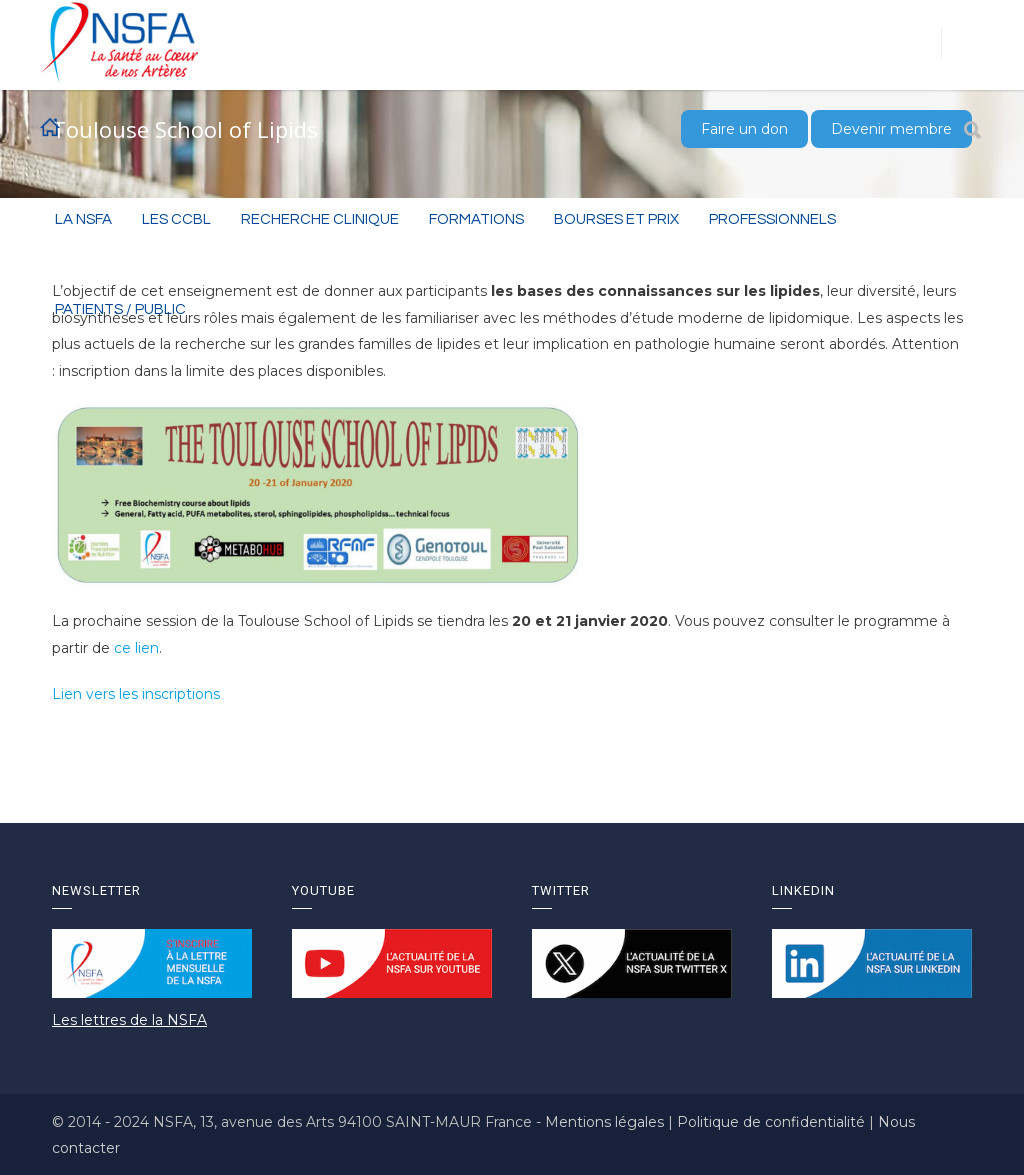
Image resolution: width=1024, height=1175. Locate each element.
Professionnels (772, 219)
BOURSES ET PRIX (616, 219)
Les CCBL (176, 219)
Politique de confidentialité (773, 1122)
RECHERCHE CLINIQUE (320, 219)
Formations (476, 219)
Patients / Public (120, 309)
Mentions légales (606, 1122)
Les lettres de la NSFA (129, 1020)
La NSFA (83, 219)
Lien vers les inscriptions (136, 694)
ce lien (136, 648)
